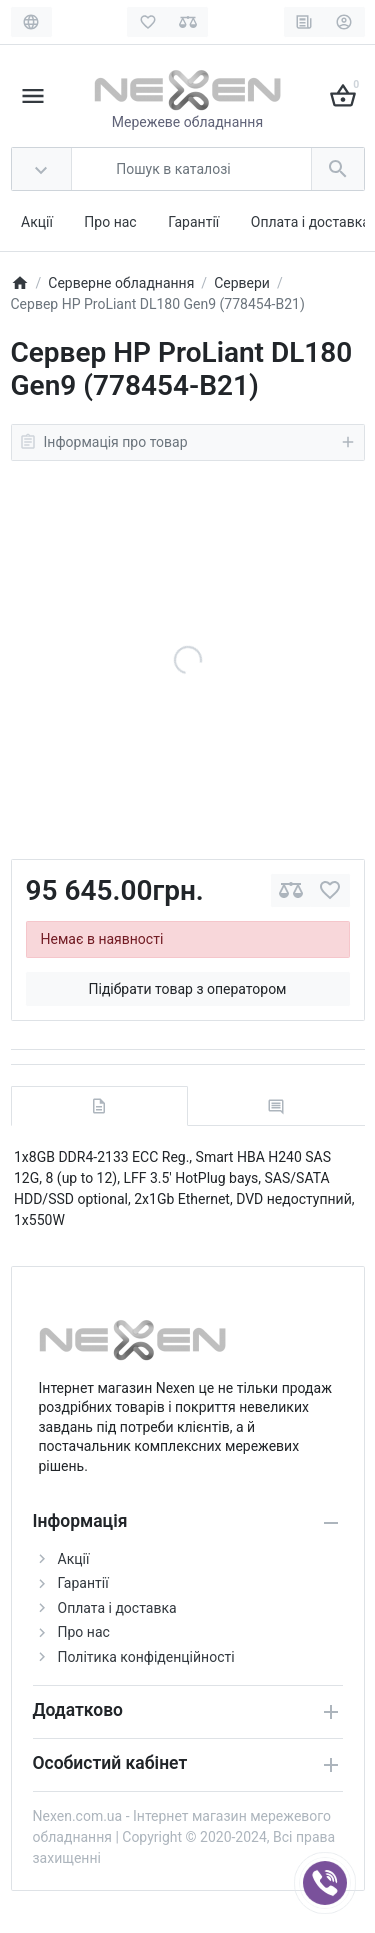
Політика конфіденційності (146, 1657)
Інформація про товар (188, 442)
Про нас (110, 222)
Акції (37, 222)
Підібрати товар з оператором (187, 989)
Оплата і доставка (310, 222)
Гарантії (193, 222)
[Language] (31, 22)
